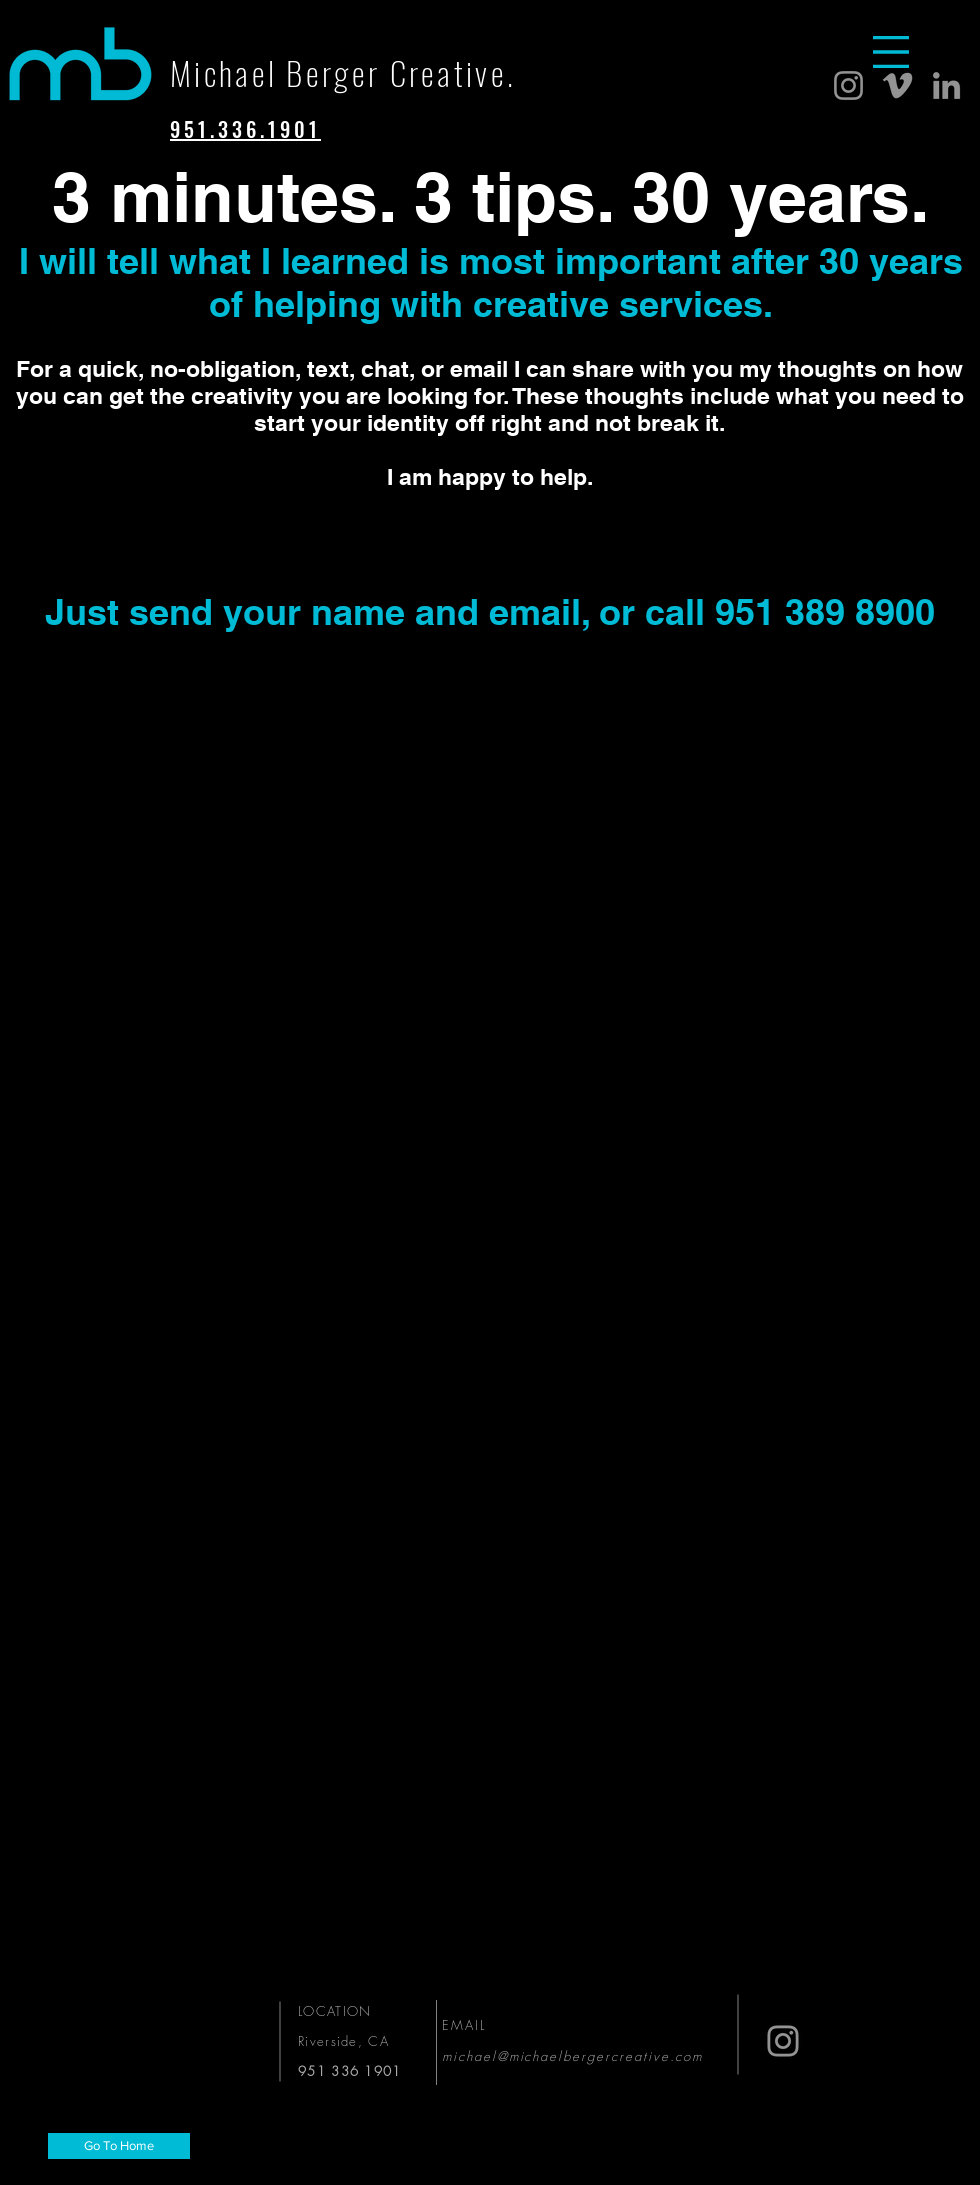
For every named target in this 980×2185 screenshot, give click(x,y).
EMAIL (467, 2025)
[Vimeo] (897, 85)
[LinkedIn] (946, 85)
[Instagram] (848, 85)
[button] (891, 52)
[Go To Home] (119, 2146)
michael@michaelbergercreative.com (572, 2056)
